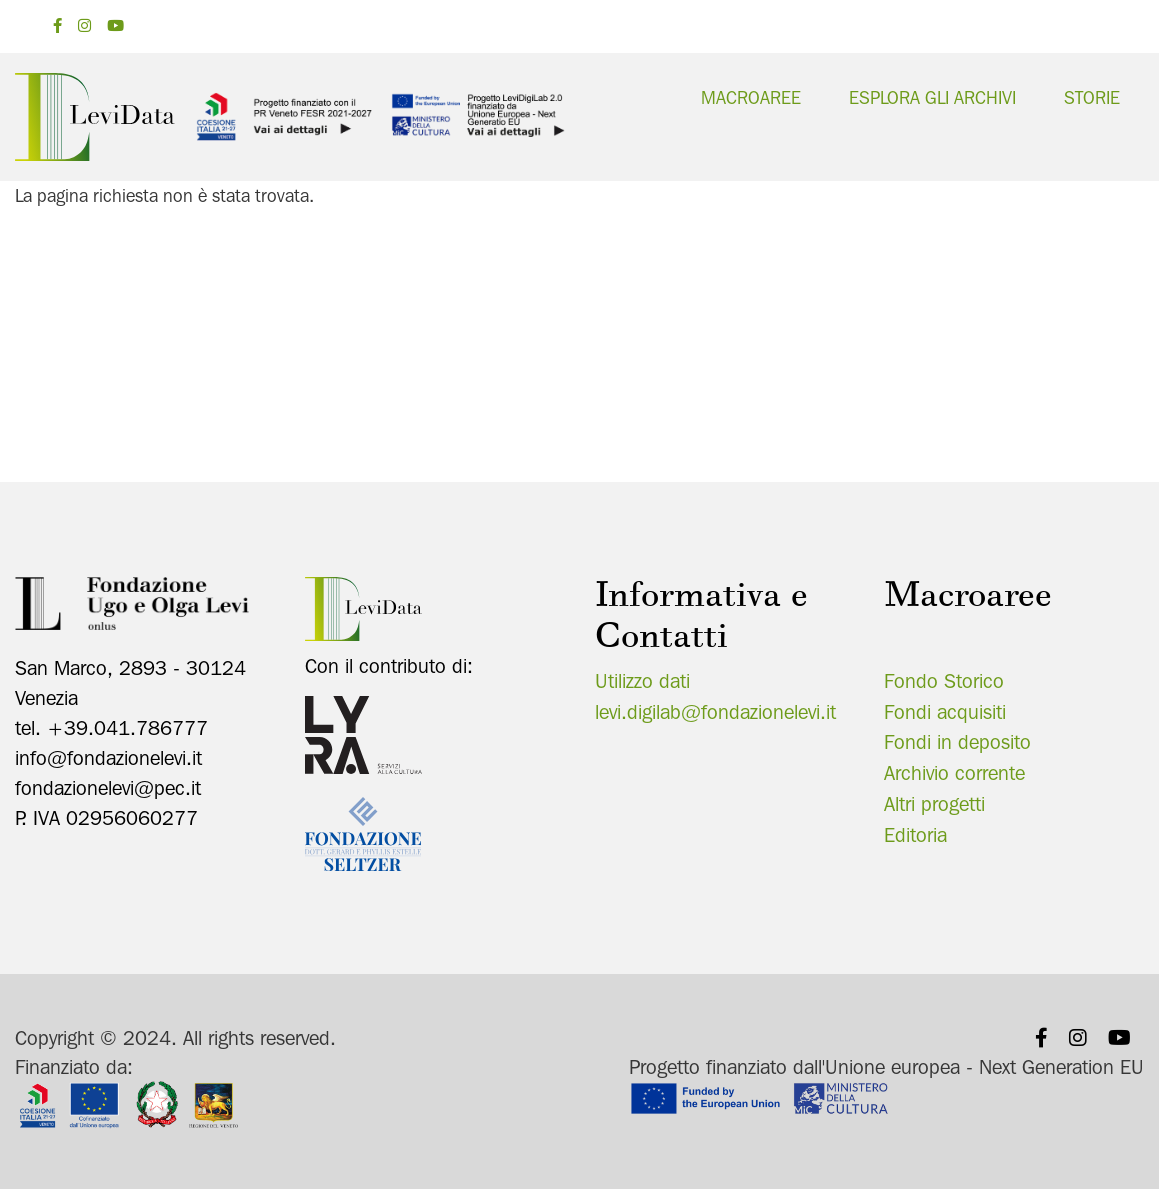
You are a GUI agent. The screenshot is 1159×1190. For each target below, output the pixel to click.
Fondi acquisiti (945, 712)
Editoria (915, 835)
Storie (1092, 97)
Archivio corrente (954, 773)
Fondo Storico (944, 681)
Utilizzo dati (642, 681)
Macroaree (751, 97)
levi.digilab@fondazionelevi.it (715, 712)
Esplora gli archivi (932, 97)
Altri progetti (934, 804)
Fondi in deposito (957, 742)
